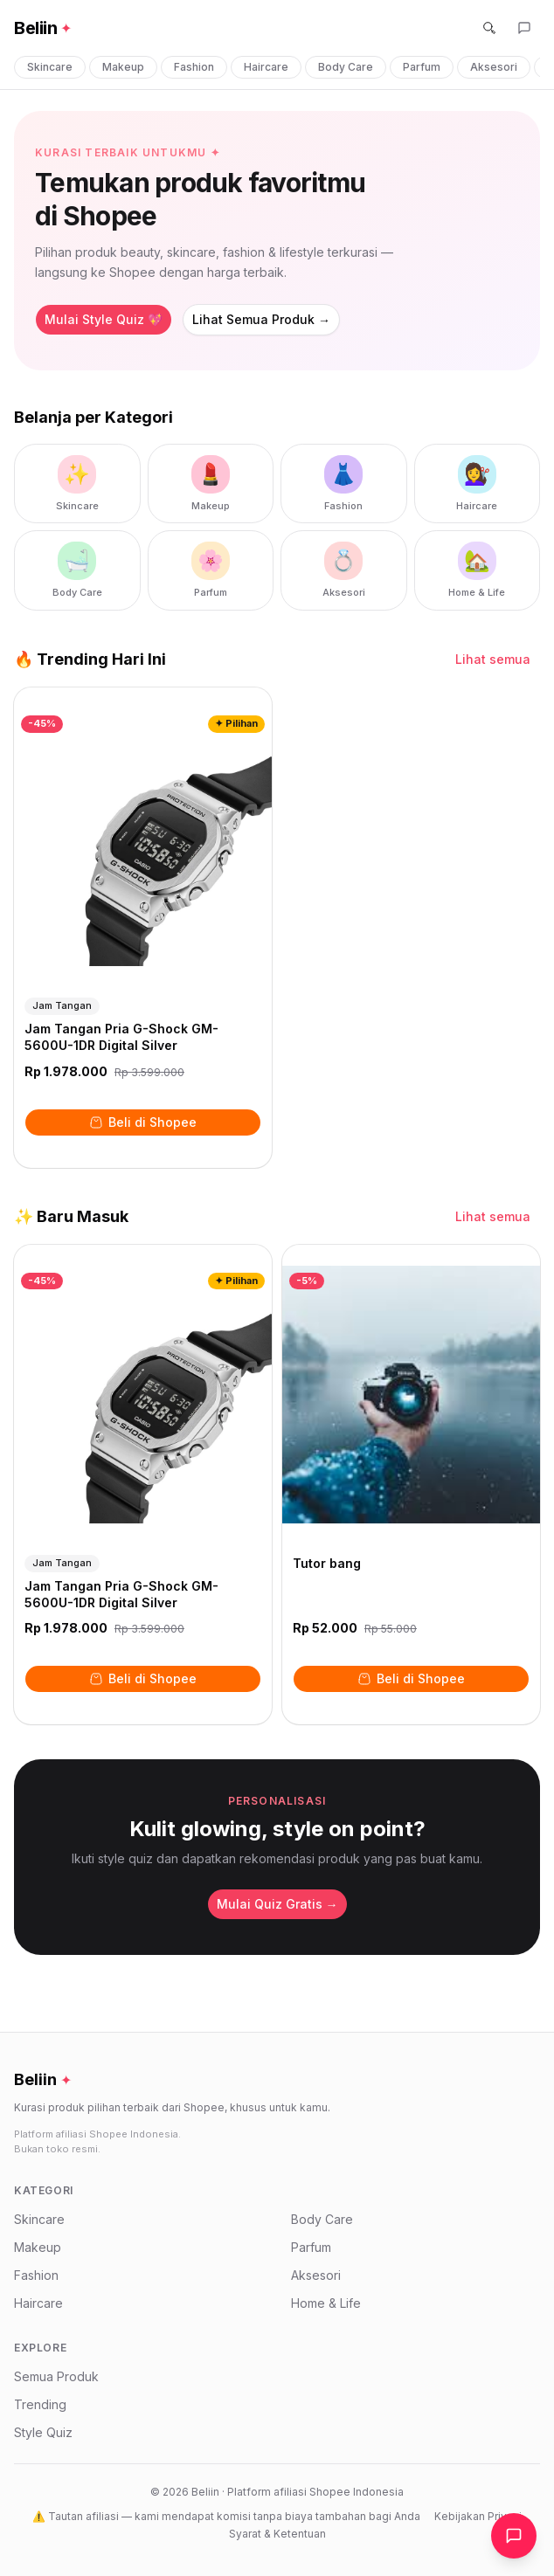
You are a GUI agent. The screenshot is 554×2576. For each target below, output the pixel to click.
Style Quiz (43, 2432)
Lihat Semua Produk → (261, 319)
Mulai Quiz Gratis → (277, 1903)
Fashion (194, 66)
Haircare (266, 66)
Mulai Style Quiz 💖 (104, 319)
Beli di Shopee (143, 1122)
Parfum (421, 66)
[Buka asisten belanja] (524, 28)
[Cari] (489, 28)
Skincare (50, 66)
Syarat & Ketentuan (277, 2533)
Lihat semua (492, 659)
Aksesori (493, 66)
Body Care (345, 66)
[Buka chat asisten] (514, 2536)
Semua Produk (56, 2376)
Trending (40, 2404)
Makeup (123, 66)
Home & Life (326, 2303)
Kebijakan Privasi (478, 2516)
